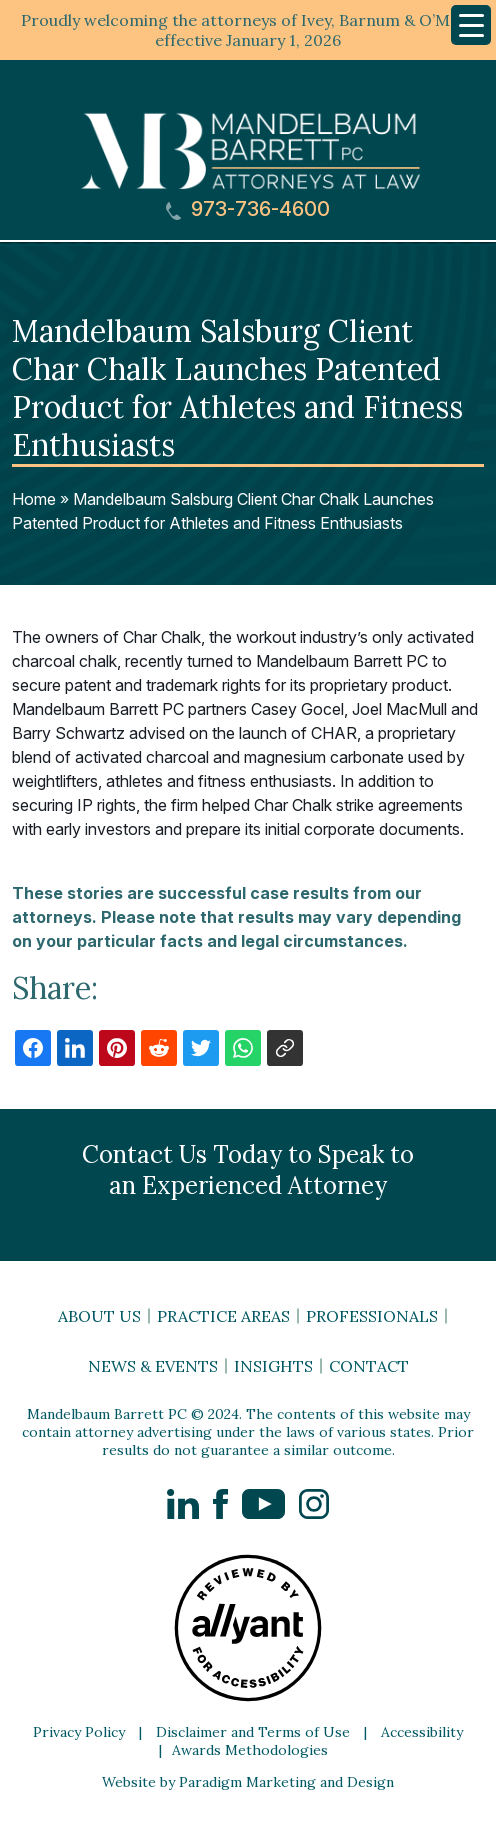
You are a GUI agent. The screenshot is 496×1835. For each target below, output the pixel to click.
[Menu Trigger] (471, 25)
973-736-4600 (248, 209)
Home (34, 499)
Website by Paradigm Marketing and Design (248, 1782)
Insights (273, 1366)
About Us (99, 1316)
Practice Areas (223, 1316)
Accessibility (422, 1732)
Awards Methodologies (250, 1750)
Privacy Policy (79, 1732)
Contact (369, 1366)
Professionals (372, 1316)
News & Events (153, 1366)
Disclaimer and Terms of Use (253, 1732)
